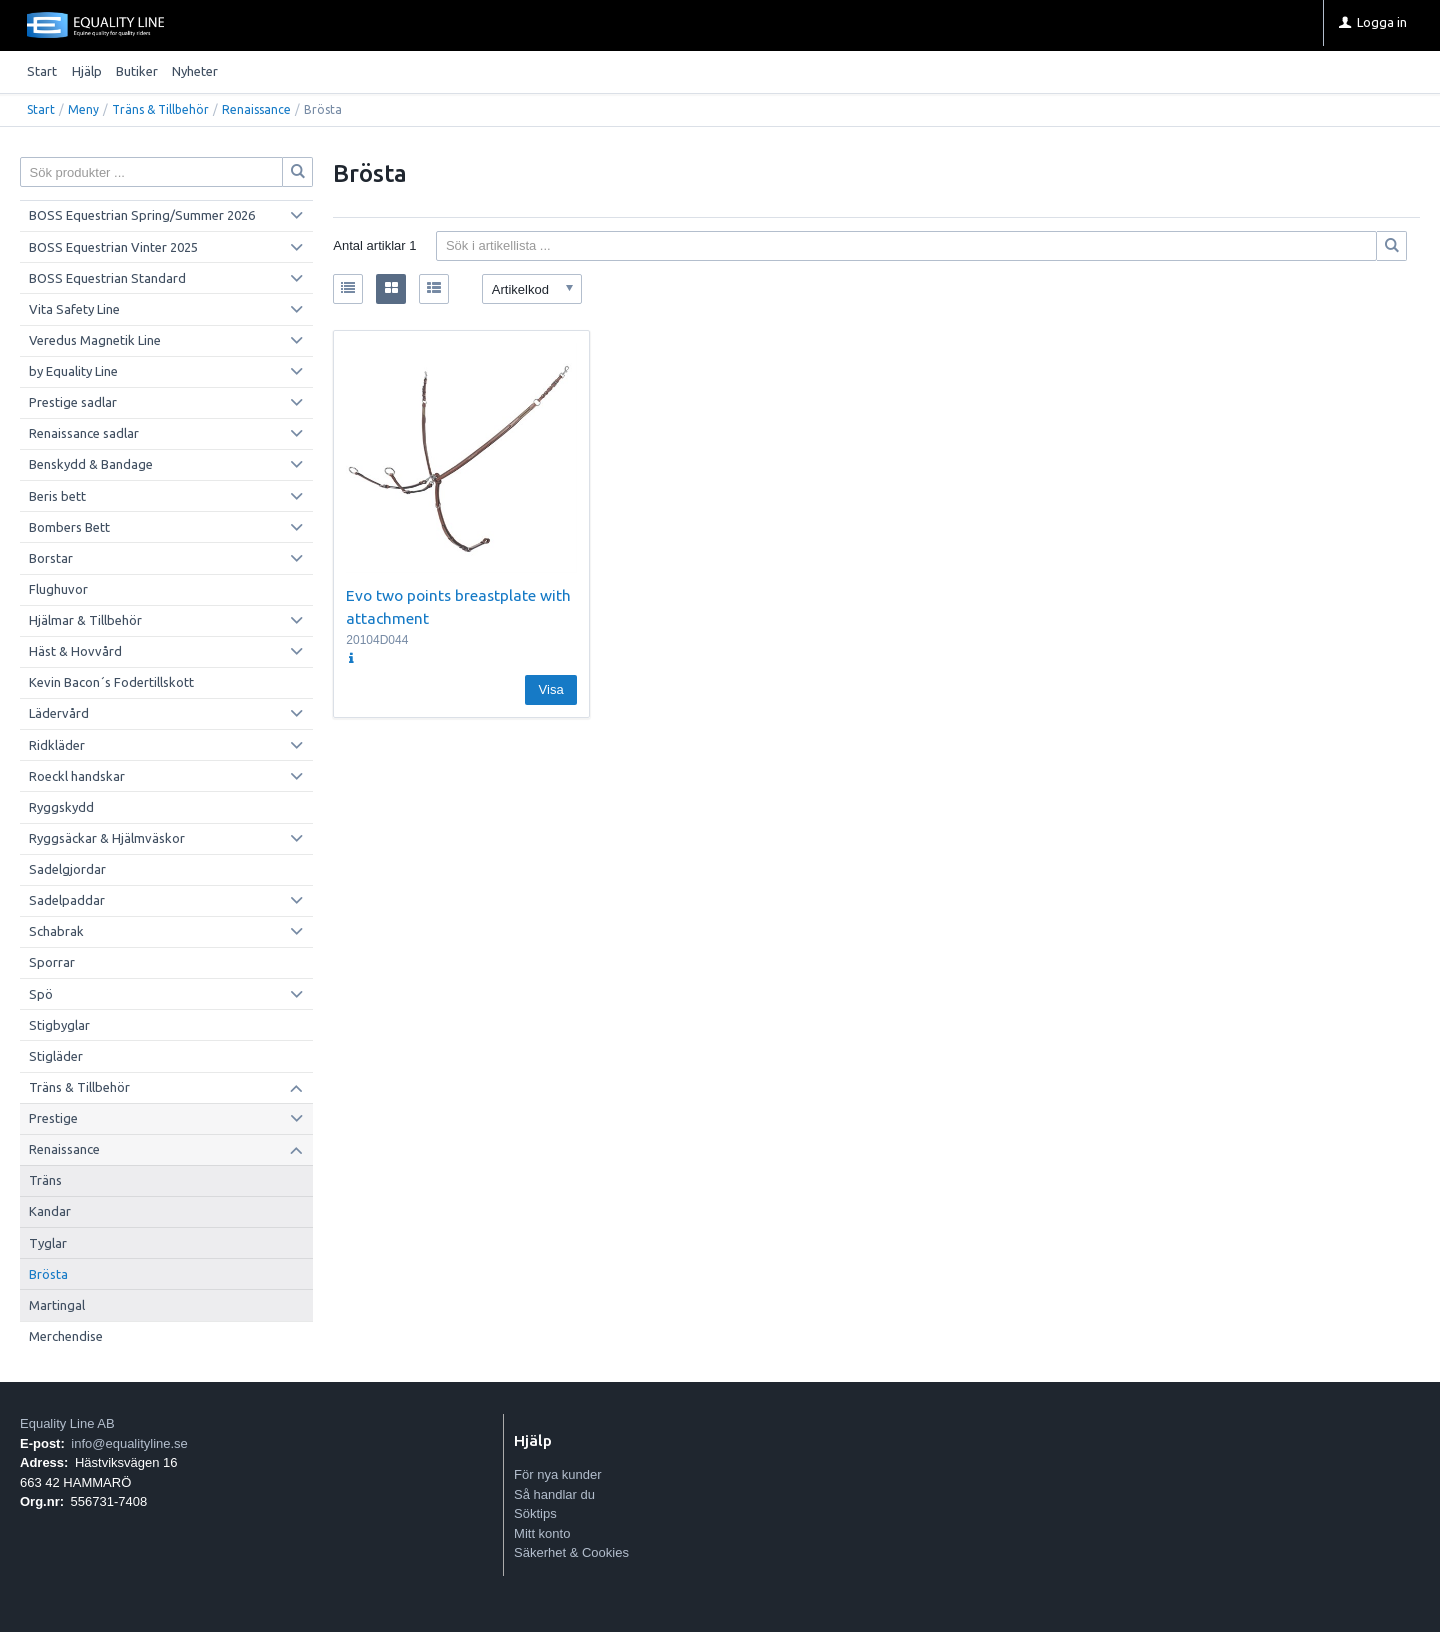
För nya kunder (557, 1474)
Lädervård (59, 713)
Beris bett (57, 496)
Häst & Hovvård (75, 651)
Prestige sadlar (73, 402)
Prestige (53, 1118)
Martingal (57, 1305)
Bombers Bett (69, 527)
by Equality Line (73, 371)
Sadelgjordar (67, 869)
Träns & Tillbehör (160, 109)
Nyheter (195, 71)
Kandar (50, 1211)
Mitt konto (542, 1533)
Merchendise (66, 1336)
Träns (45, 1180)
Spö (41, 994)
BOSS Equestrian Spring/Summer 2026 (142, 215)
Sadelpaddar (67, 900)
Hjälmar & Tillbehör (85, 620)
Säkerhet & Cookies (571, 1552)
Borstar (51, 558)
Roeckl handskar (77, 776)
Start (42, 71)
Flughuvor (58, 589)
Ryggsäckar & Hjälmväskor (107, 838)
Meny (83, 109)
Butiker (137, 71)
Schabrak (56, 931)
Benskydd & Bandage (91, 464)
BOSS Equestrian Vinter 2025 (113, 247)
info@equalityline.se (129, 1443)
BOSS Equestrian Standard (107, 278)
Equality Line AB (67, 1423)
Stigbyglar (59, 1025)
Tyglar (48, 1243)
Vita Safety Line (74, 309)
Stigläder (56, 1056)
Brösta (48, 1274)
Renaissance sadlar (84, 433)
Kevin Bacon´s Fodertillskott (111, 682)
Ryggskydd (61, 807)
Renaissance (256, 109)
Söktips (535, 1513)
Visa (551, 689)
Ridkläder (57, 745)
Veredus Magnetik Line (95, 340)
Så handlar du (554, 1494)
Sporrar (52, 962)
